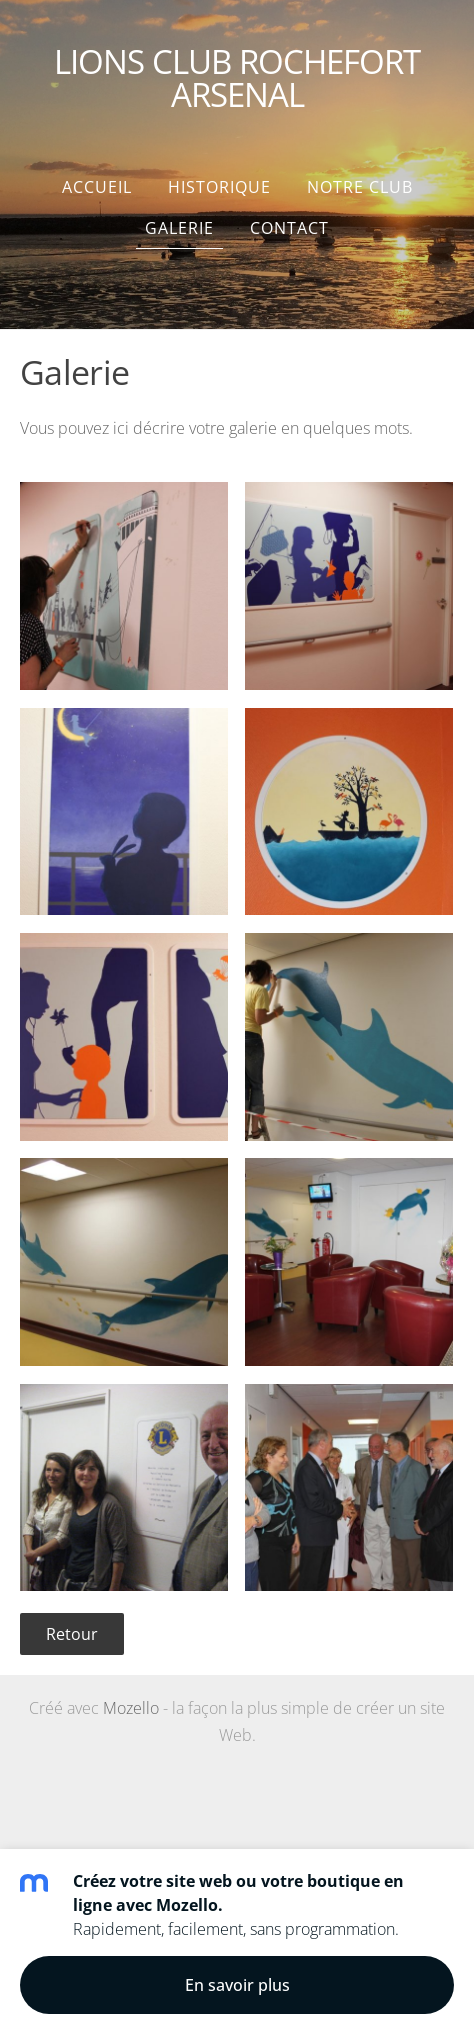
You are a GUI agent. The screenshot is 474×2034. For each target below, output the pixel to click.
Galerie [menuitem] (179, 228)
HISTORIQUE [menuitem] (219, 187)
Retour (72, 1634)
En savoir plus (237, 1985)
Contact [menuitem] (289, 228)
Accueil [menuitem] (97, 187)
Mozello (131, 1708)
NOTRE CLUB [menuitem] (360, 187)
